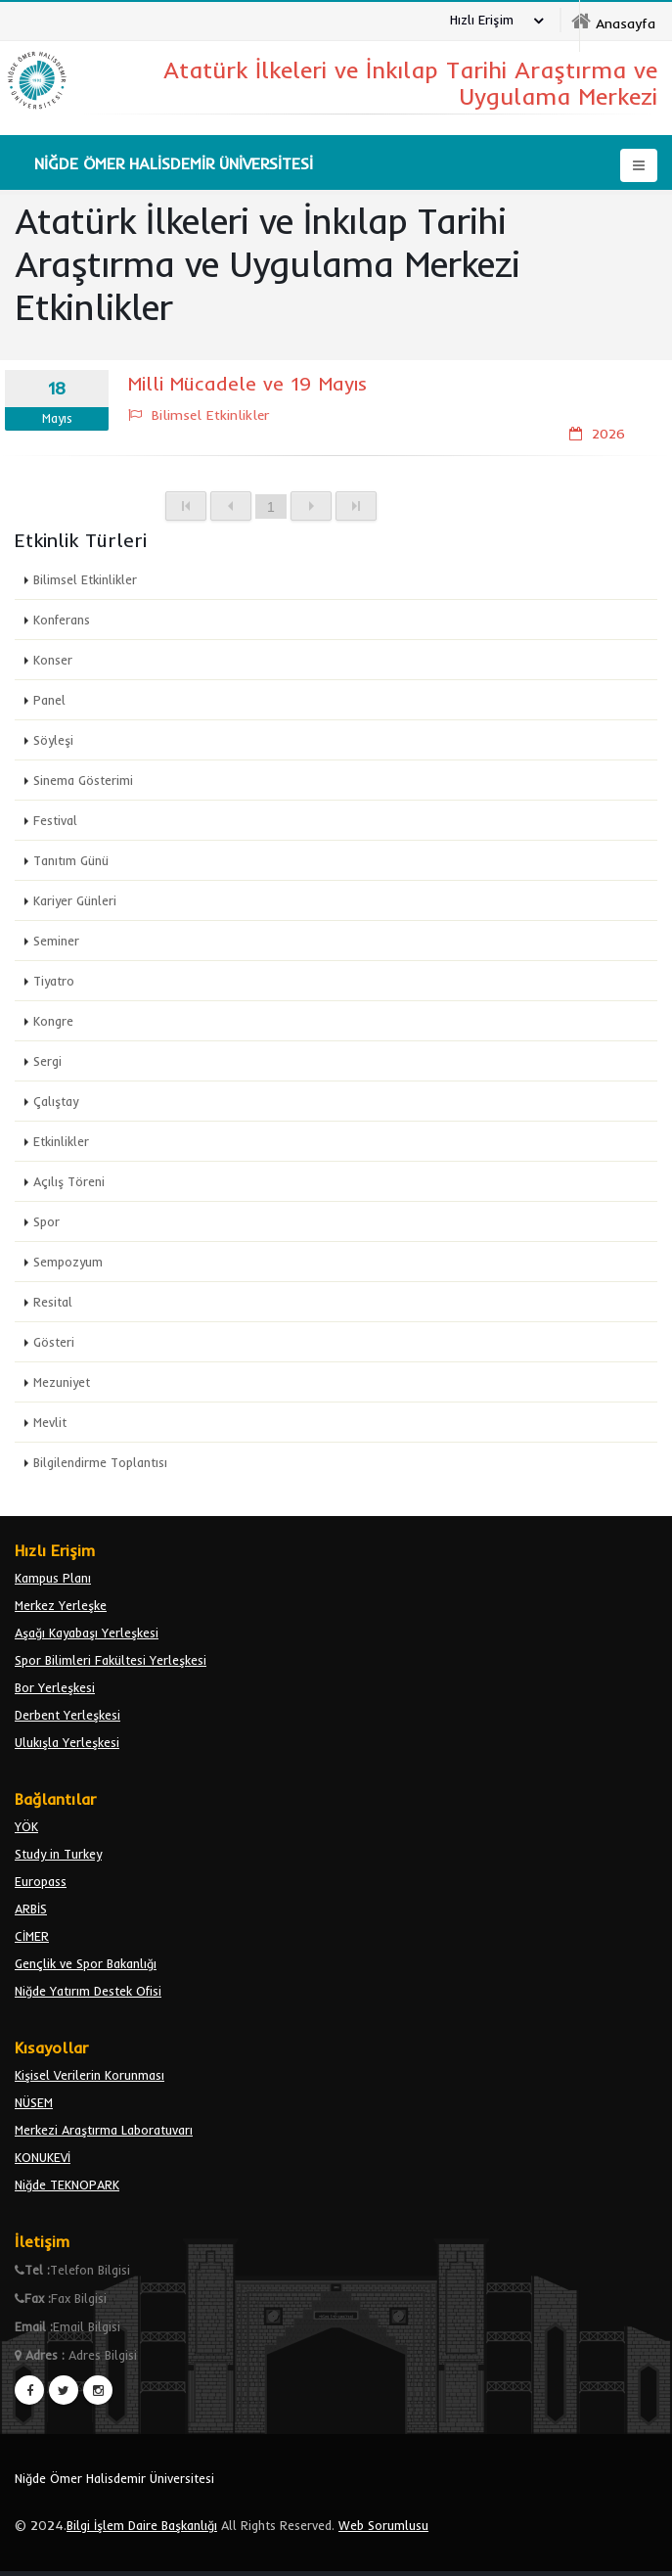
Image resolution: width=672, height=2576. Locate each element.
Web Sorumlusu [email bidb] (383, 2525)
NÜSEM (34, 2102)
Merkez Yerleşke (61, 1605)
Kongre (53, 1021)
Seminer (56, 940)
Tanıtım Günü (71, 860)
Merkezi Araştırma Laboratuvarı (104, 2130)
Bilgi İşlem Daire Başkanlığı (142, 2525)
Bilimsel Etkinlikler (85, 579)
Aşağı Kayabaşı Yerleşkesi (86, 1632)
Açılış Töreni (69, 1181)
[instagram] (97, 2390)
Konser (52, 659)
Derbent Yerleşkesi (67, 1715)
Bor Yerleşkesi (55, 1687)
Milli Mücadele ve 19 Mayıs (247, 383)
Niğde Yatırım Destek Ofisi (88, 1991)
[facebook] (29, 2390)
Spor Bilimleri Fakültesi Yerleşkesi (110, 1660)
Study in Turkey (58, 1854)
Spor (46, 1221)
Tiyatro (53, 981)
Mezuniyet (61, 1382)
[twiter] (63, 2390)
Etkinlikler (61, 1141)
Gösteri (53, 1342)
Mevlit (50, 1422)
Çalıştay (55, 1101)
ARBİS (31, 1908)
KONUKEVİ (42, 2157)
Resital (52, 1302)
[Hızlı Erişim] (491, 21)
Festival (55, 820)
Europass (41, 1881)
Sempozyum (68, 1261)
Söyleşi (53, 740)
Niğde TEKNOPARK (67, 2184)
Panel (49, 700)
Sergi (47, 1061)
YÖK (26, 1826)
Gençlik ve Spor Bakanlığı (86, 1963)
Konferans (61, 619)
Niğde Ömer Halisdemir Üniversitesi (114, 2478)
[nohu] (613, 22)
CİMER (32, 1936)
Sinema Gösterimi (83, 780)
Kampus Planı (53, 1578)
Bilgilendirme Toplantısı (100, 1462)
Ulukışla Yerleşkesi (67, 1742)
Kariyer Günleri (74, 900)
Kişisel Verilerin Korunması (89, 2075)
